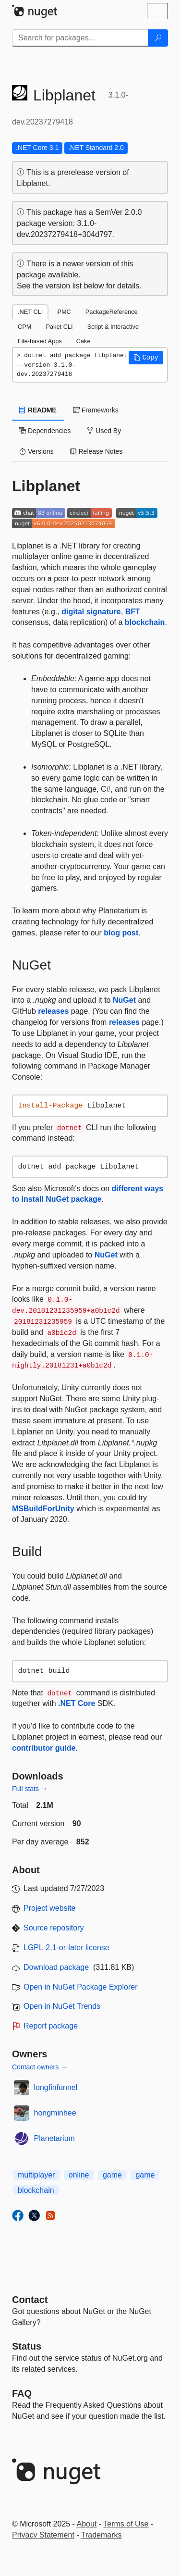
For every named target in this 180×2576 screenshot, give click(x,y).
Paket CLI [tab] (59, 326)
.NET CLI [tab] (30, 311)
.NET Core (76, 1703)
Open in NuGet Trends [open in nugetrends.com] (62, 2006)
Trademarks (101, 2535)
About (87, 2524)
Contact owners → (39, 2067)
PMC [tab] (64, 311)
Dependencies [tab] (45, 431)
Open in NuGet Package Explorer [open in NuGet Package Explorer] (80, 1987)
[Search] (158, 38)
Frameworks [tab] (96, 410)
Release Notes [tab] (96, 451)
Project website (50, 1908)
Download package (56, 1967)
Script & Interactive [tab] (113, 326)
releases (53, 1011)
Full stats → (30, 1788)
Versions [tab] (36, 451)
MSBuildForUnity (43, 1509)
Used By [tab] (104, 431)
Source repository (54, 1928)
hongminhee (55, 2113)
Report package (51, 2026)
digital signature (91, 612)
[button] (146, 357)
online (79, 2175)
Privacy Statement (43, 2535)
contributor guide (43, 1748)
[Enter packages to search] (80, 38)
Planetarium (54, 2138)
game (112, 2175)
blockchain (145, 622)
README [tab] (38, 410)
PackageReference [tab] (111, 311)
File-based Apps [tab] (40, 341)
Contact (30, 2299)
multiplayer (36, 2175)
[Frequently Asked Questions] (22, 2393)
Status (26, 2346)
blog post (121, 933)
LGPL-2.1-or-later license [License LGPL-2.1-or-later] (66, 1947)
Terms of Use (125, 2524)
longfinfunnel (56, 2087)
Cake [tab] (83, 341)
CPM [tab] (24, 326)
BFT (132, 612)
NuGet (124, 1000)
